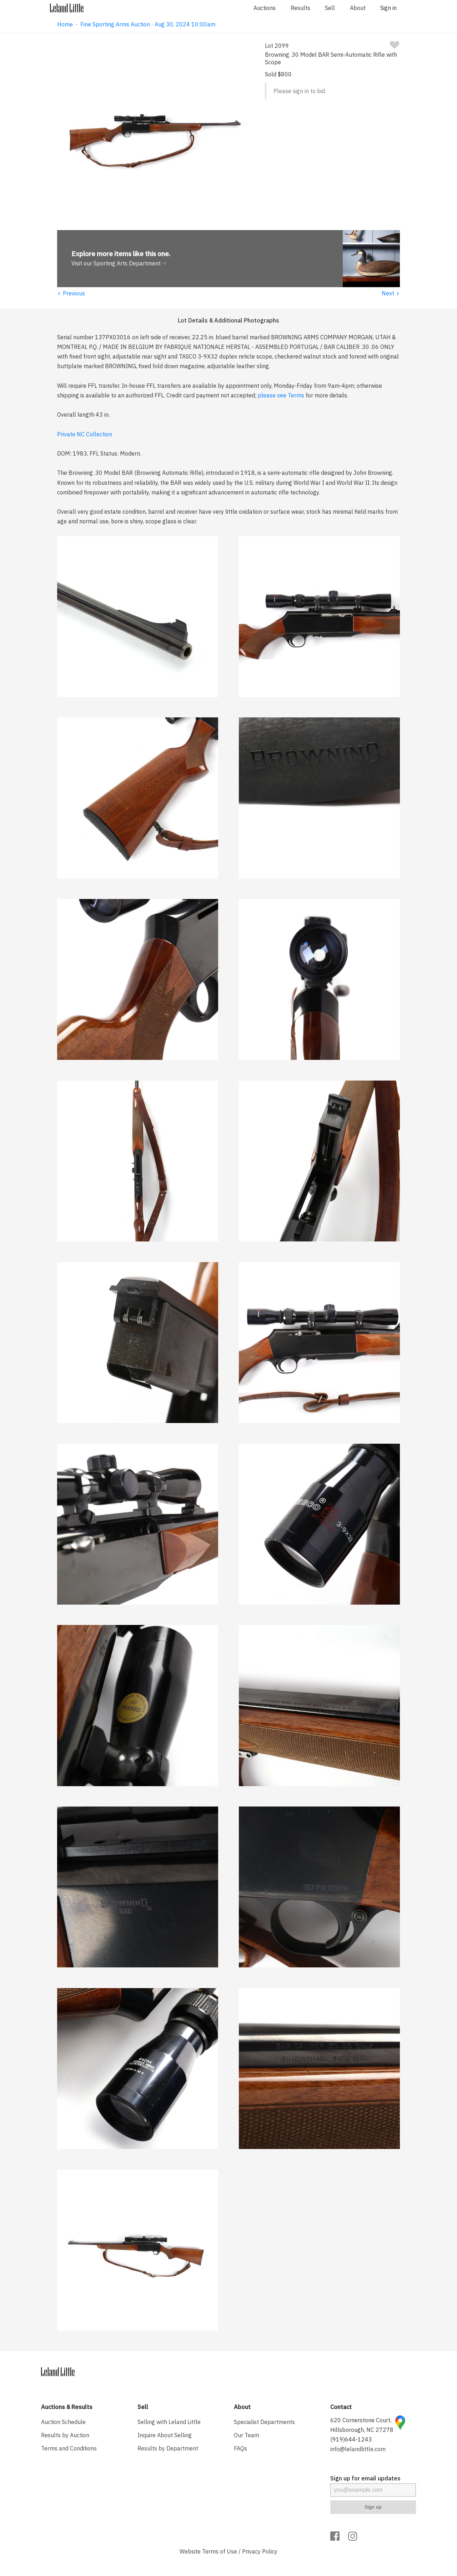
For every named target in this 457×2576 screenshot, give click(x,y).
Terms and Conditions (69, 2448)
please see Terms (281, 395)
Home (65, 24)
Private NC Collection (84, 434)
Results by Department (167, 2448)
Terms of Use (219, 2551)
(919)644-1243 (351, 2439)
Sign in (388, 7)
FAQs (240, 2448)
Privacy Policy (259, 2551)
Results (300, 7)
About (358, 7)
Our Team (246, 2435)
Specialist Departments (264, 2421)
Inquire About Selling (164, 2435)
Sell (330, 7)
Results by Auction (65, 2435)
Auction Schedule (63, 2421)
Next (391, 293)
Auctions (264, 7)
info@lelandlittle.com (358, 2449)
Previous (71, 293)
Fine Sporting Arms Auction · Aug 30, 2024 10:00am (147, 24)
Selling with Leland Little (169, 2421)
